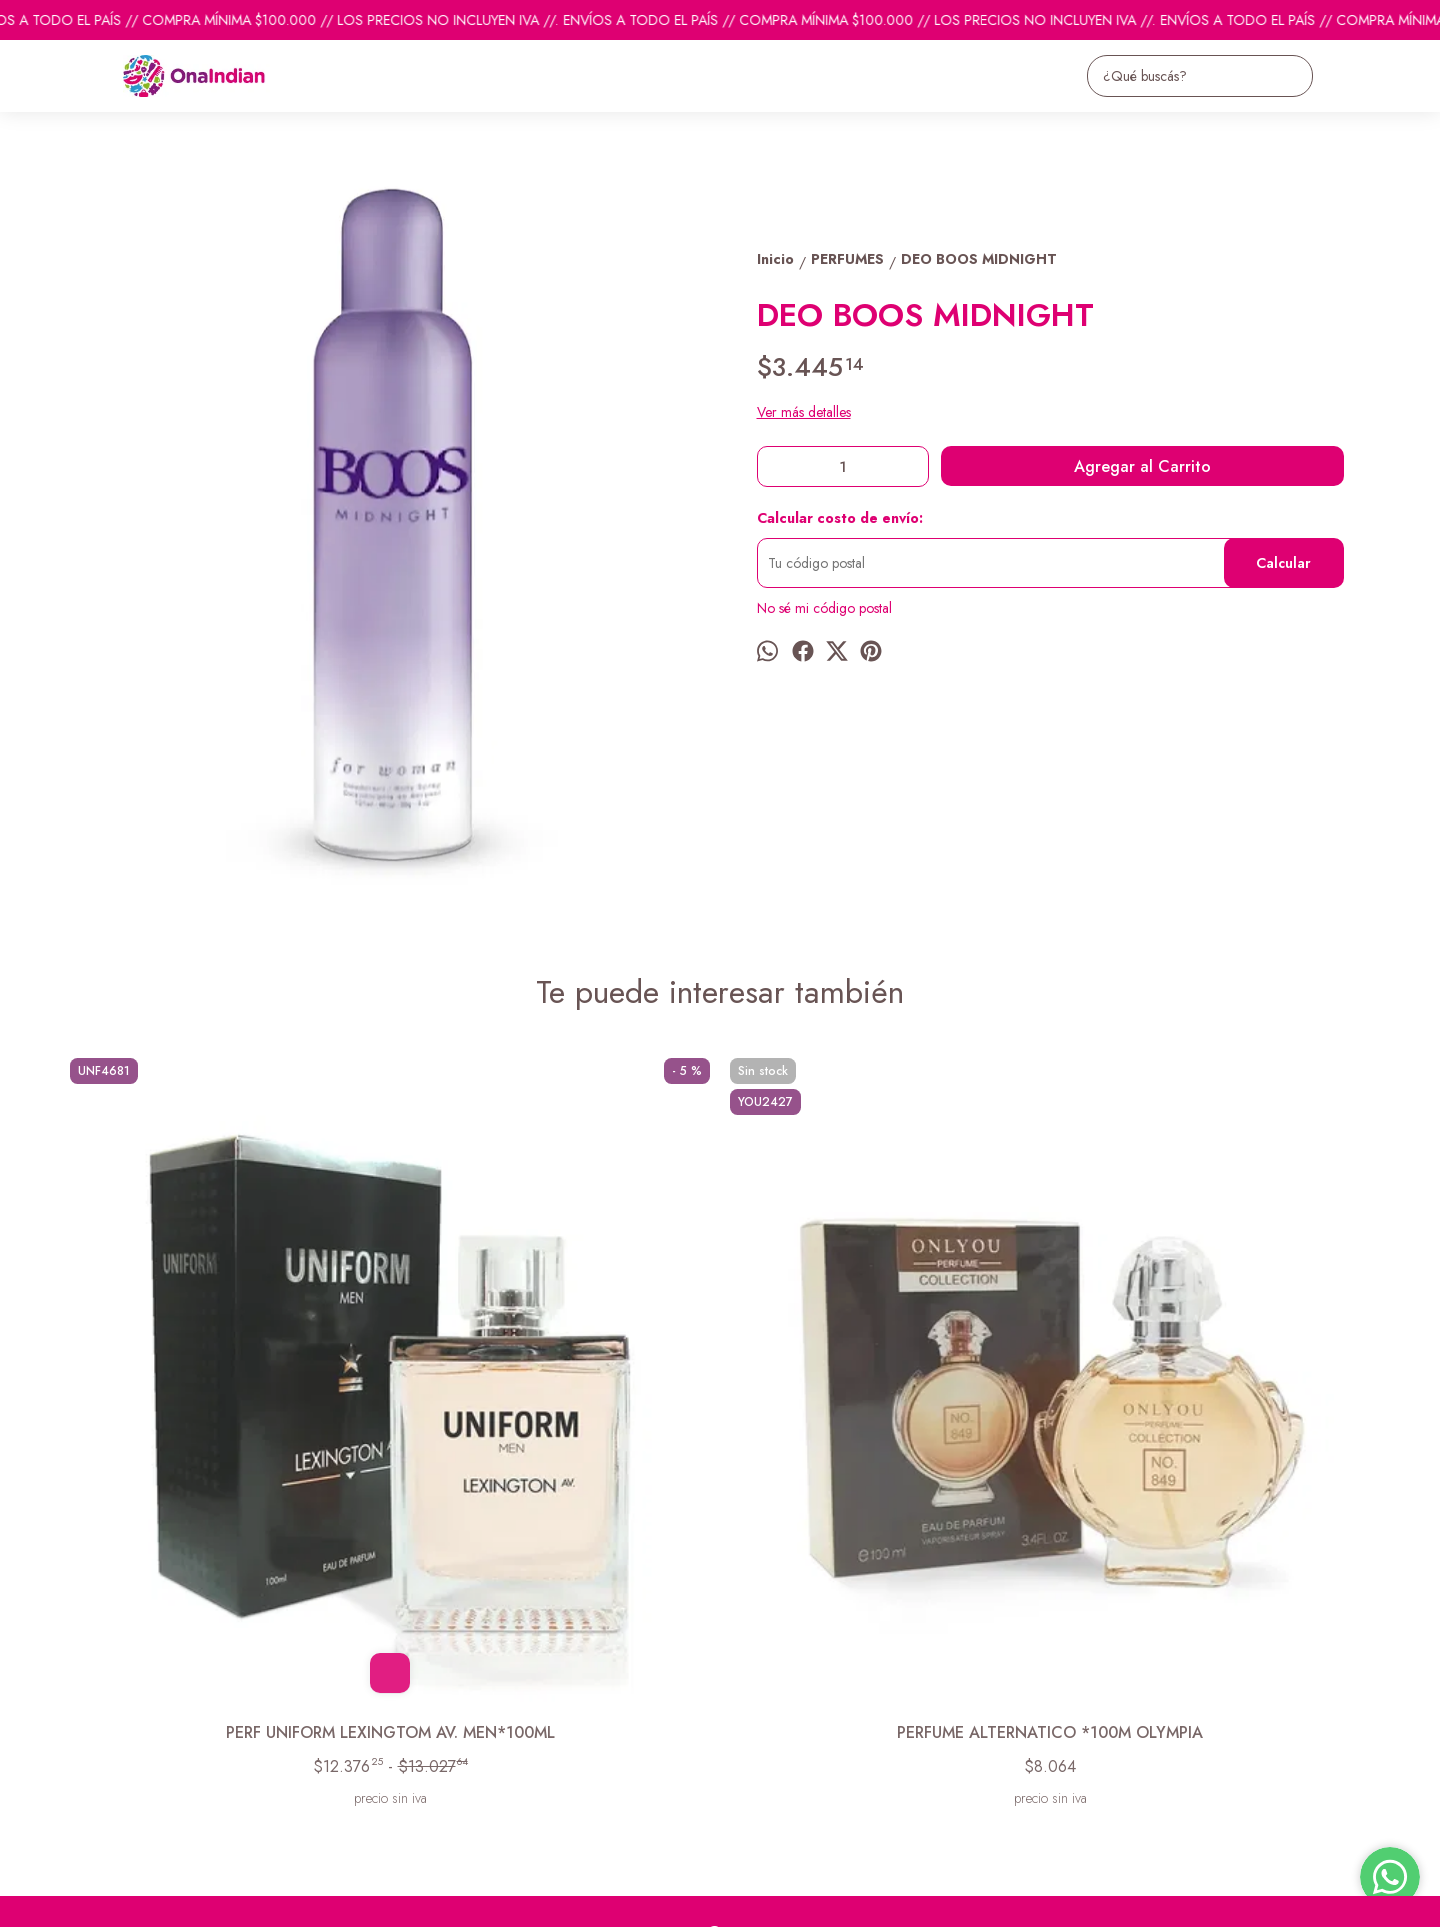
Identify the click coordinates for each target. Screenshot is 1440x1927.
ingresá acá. (600, 1898)
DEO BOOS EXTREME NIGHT (1215, 1402)
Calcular (1283, 563)
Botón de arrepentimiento (693, 1898)
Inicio (75, 1667)
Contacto (86, 1717)
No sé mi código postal (824, 608)
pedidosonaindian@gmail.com (809, 1668)
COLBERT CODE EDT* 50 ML (885, 1402)
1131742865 (758, 1704)
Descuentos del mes (117, 1742)
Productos (89, 1692)
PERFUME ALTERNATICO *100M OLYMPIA (555, 1414)
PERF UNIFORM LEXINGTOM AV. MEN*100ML (225, 1414)
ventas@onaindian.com (787, 1740)
